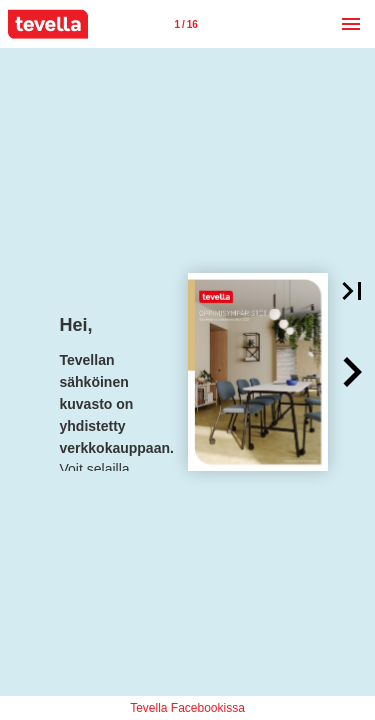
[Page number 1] (186, 24)
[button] (352, 372)
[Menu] (351, 24)
